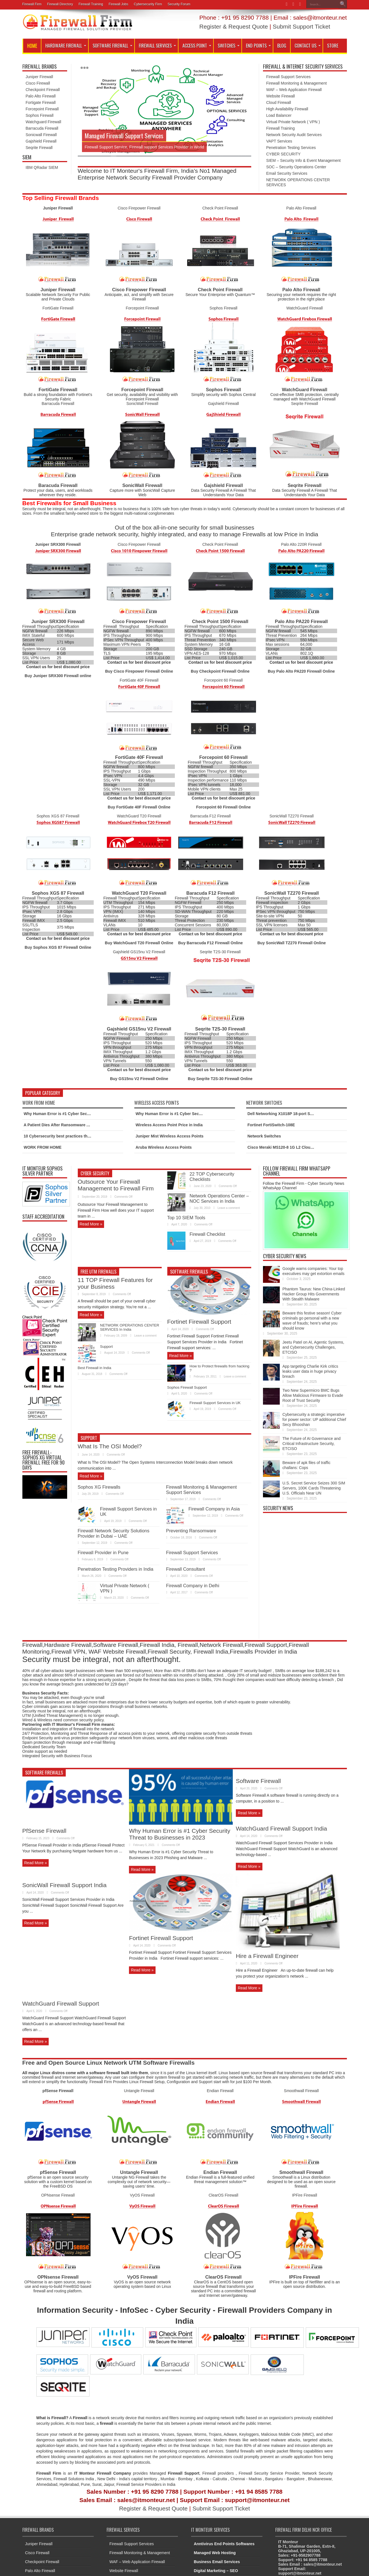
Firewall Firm (32, 4)
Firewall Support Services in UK (215, 1403)
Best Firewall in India (94, 1368)
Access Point (196, 45)
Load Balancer (279, 115)
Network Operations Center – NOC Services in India (219, 1198)
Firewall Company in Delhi (192, 1585)
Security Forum (179, 4)
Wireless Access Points (156, 1102)
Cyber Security (95, 1173)
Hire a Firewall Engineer (267, 1956)
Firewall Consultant (185, 1569)
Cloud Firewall (278, 102)
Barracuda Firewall (42, 128)
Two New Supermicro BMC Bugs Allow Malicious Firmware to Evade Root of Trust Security (313, 1395)
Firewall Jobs (118, 4)
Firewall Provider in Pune (103, 1552)
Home (32, 45)
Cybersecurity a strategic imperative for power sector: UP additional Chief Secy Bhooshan (314, 1419)
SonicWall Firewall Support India (64, 1885)
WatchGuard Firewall (304, 308)
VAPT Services (279, 141)
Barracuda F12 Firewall (210, 816)
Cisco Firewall (38, 83)
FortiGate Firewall (58, 308)
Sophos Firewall (40, 115)
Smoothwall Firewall (301, 2090)
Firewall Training (91, 4)
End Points (258, 45)
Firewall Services (157, 45)
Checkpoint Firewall (43, 89)
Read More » (91, 1224)
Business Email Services (217, 2561)
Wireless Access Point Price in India (169, 1125)
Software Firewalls (189, 1271)
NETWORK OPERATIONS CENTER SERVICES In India (129, 1327)
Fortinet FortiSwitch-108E (271, 1125)
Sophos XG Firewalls (99, 1486)
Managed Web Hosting (215, 2553)
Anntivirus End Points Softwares (224, 2544)
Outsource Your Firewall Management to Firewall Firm (116, 1185)
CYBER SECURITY (283, 154)
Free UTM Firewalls (98, 1271)
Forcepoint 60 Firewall (223, 680)
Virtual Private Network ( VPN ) (293, 122)
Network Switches (264, 1102)
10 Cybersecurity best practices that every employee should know (85, 1136)
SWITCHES (228, 45)
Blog (281, 45)
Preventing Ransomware (191, 1530)
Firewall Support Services (288, 76)
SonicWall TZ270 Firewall (291, 816)
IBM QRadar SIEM (42, 167)
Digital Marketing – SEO (216, 2570)
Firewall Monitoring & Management (296, 83)
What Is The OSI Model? (110, 1446)
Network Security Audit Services (294, 134)
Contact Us (308, 45)
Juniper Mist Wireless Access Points (170, 1136)
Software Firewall (112, 45)
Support (106, 1346)
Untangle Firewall (139, 2090)
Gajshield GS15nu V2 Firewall (139, 952)
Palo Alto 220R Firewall (301, 544)
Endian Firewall (220, 2090)
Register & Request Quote (233, 26)
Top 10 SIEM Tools (186, 1217)
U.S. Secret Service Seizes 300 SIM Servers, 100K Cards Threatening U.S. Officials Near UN (314, 1488)
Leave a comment (229, 1207)
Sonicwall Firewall (41, 134)
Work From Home (38, 1102)
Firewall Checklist (207, 1234)
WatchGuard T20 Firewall (139, 816)
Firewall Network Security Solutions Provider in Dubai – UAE (113, 1533)
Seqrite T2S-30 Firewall (220, 952)
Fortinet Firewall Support (199, 1321)
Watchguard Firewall (43, 122)
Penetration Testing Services (291, 147)
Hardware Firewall (65, 45)
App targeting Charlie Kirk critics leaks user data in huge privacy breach (310, 1371)
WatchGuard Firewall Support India (281, 1828)
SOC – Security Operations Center (296, 167)
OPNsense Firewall (58, 2195)
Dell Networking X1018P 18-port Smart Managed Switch (299, 1113)
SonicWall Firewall (142, 403)
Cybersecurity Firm (148, 4)
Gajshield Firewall (41, 141)
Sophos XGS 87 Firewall (58, 816)
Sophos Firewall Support (187, 1387)
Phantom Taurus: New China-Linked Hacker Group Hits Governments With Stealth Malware (314, 1294)
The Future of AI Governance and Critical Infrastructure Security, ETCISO (312, 1443)
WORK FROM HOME (43, 1147)
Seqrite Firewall (39, 147)
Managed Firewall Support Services (124, 135)
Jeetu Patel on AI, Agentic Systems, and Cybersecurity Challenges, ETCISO (313, 1347)
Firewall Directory (60, 4)
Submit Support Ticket (301, 26)
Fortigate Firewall (41, 102)
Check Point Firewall (220, 208)
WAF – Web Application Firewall (294, 89)
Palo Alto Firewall (41, 96)
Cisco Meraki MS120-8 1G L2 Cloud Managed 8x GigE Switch (304, 1147)
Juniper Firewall (39, 76)
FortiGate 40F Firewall (139, 680)
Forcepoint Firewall (42, 109)
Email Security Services (286, 173)
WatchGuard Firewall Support (60, 2003)
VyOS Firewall (142, 2195)
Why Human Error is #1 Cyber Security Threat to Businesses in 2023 (87, 1113)
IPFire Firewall (304, 2195)
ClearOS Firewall (223, 2195)
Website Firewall (280, 96)
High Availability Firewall (287, 109)
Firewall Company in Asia (214, 1508)
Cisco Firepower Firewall (138, 208)
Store (332, 45)
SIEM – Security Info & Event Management (303, 160)
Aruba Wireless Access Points (164, 1147)
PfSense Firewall (44, 1830)
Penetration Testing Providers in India (116, 1569)
